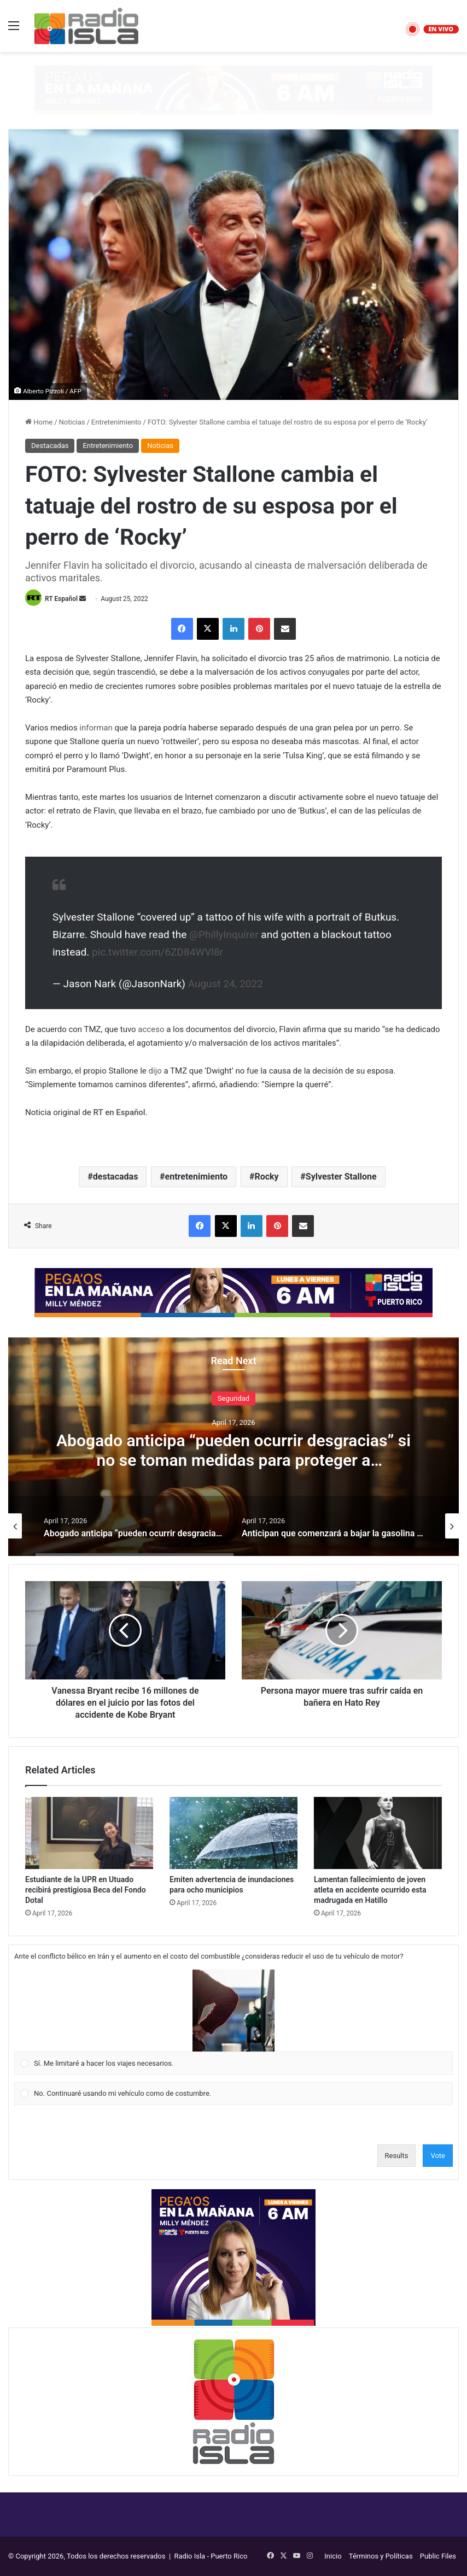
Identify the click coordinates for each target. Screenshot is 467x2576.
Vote (437, 2155)
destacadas (115, 1176)
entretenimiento (196, 1176)
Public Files (438, 2556)
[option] (233, 1446)
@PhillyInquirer (224, 934)
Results (396, 2155)
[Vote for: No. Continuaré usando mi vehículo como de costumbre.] (234, 2093)
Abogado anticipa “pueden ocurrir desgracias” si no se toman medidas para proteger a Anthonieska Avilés (233, 1459)
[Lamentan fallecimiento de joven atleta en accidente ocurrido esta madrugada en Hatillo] (378, 1833)
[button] (233, 2011)
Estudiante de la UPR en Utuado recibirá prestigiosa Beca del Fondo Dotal (85, 1890)
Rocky (266, 1176)
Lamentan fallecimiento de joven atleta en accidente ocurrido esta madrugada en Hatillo (370, 1890)
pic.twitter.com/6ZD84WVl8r (157, 952)
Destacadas (49, 445)
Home (38, 422)
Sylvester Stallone (341, 1176)
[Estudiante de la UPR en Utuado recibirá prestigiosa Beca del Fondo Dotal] (89, 1833)
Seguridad (233, 1398)
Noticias (72, 422)
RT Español (61, 599)
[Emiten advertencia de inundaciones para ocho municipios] (233, 1833)
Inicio (332, 2556)
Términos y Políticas (381, 2556)
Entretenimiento (116, 422)
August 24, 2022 (225, 983)
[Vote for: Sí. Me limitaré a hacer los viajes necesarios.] (234, 2022)
